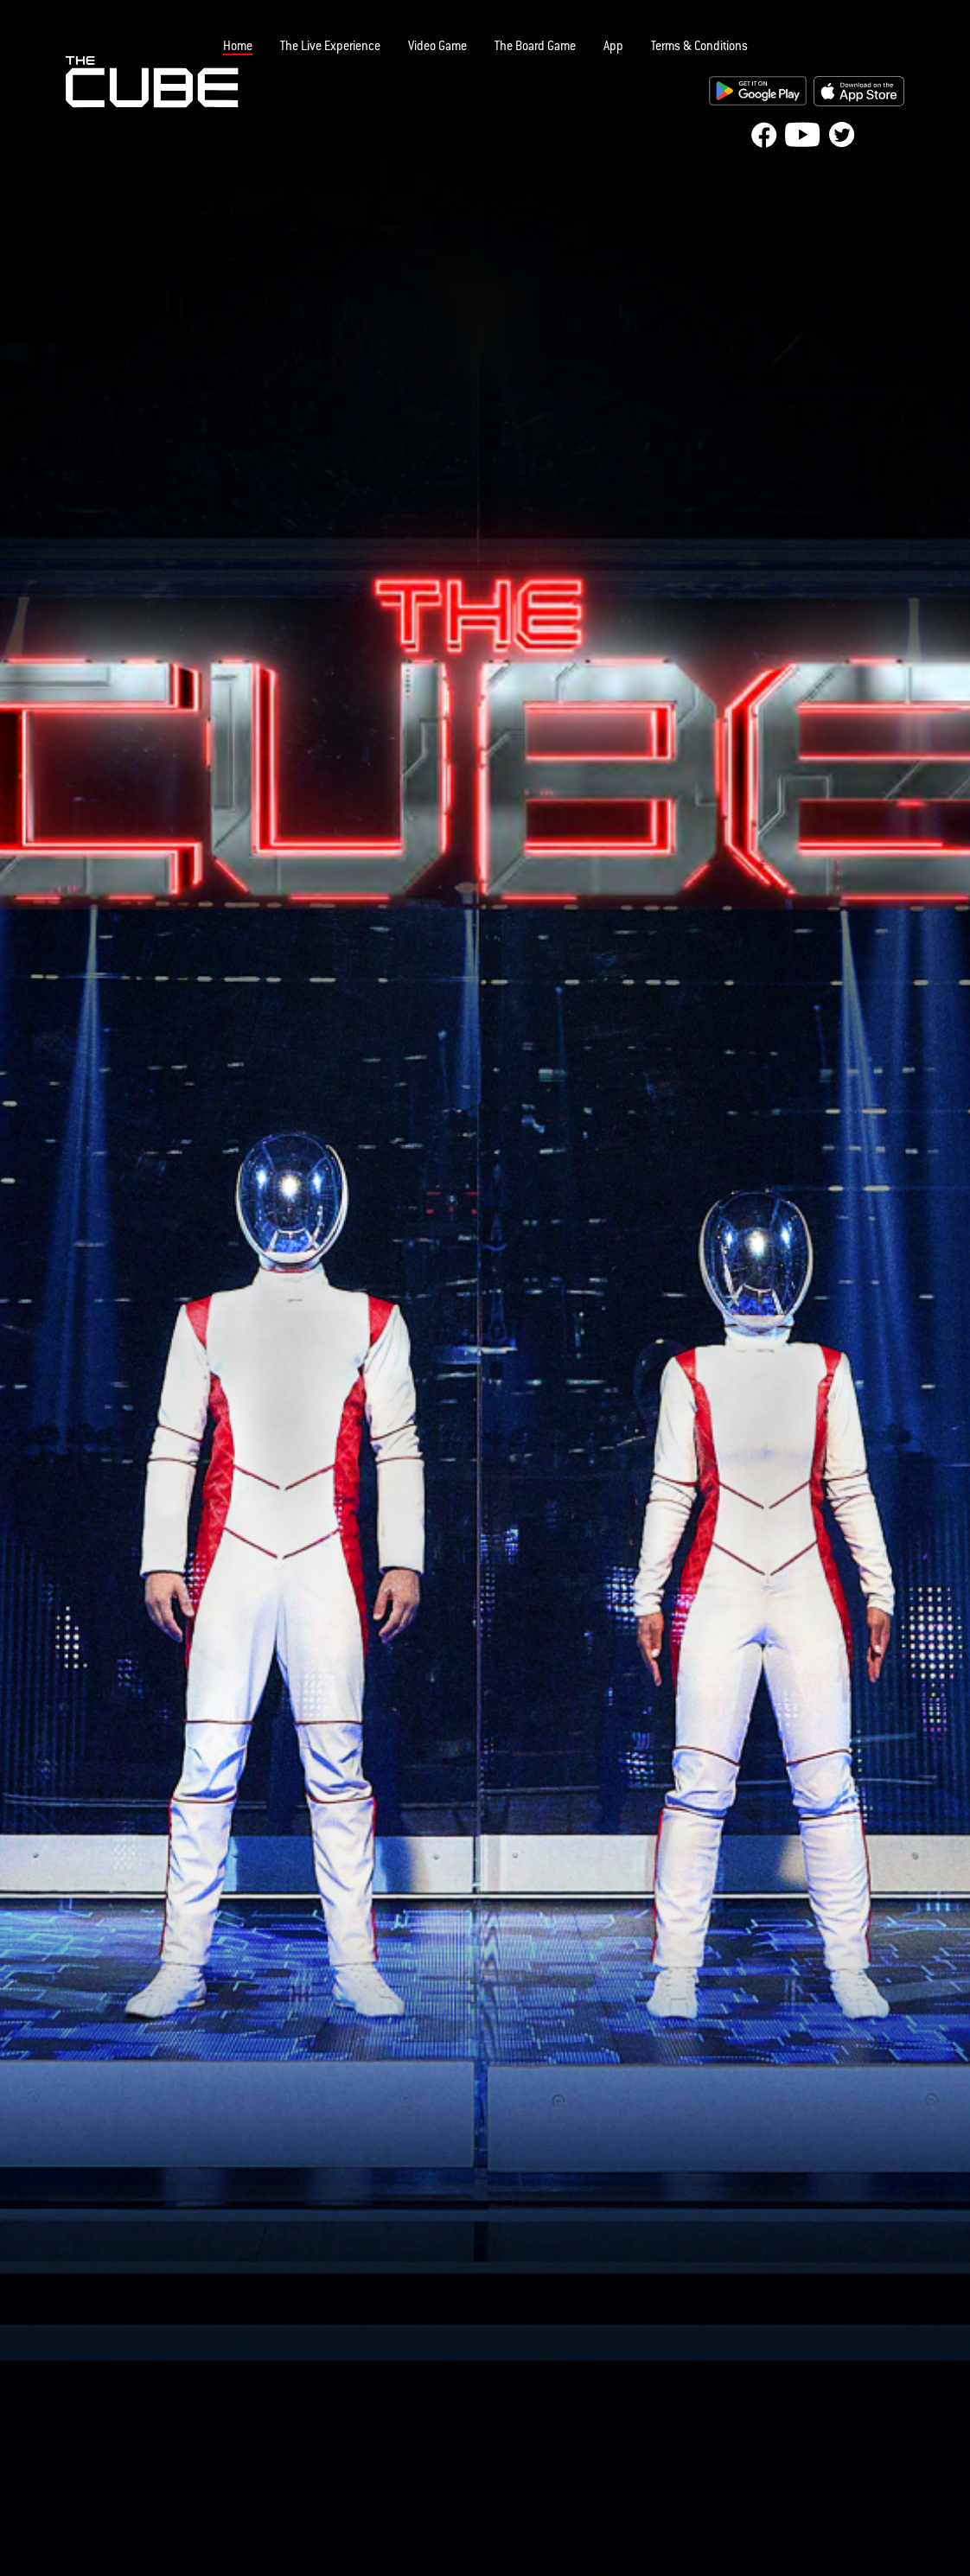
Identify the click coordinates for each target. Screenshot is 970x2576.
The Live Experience (330, 47)
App (613, 47)
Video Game (437, 47)
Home (237, 47)
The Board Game (535, 47)
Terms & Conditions (699, 47)
